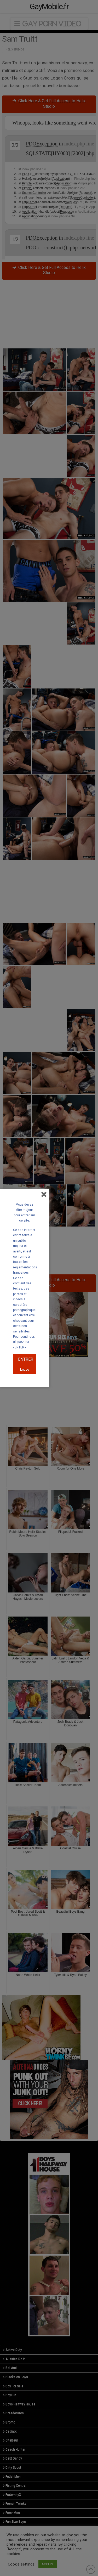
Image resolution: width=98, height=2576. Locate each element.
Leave (24, 1369)
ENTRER (25, 1359)
